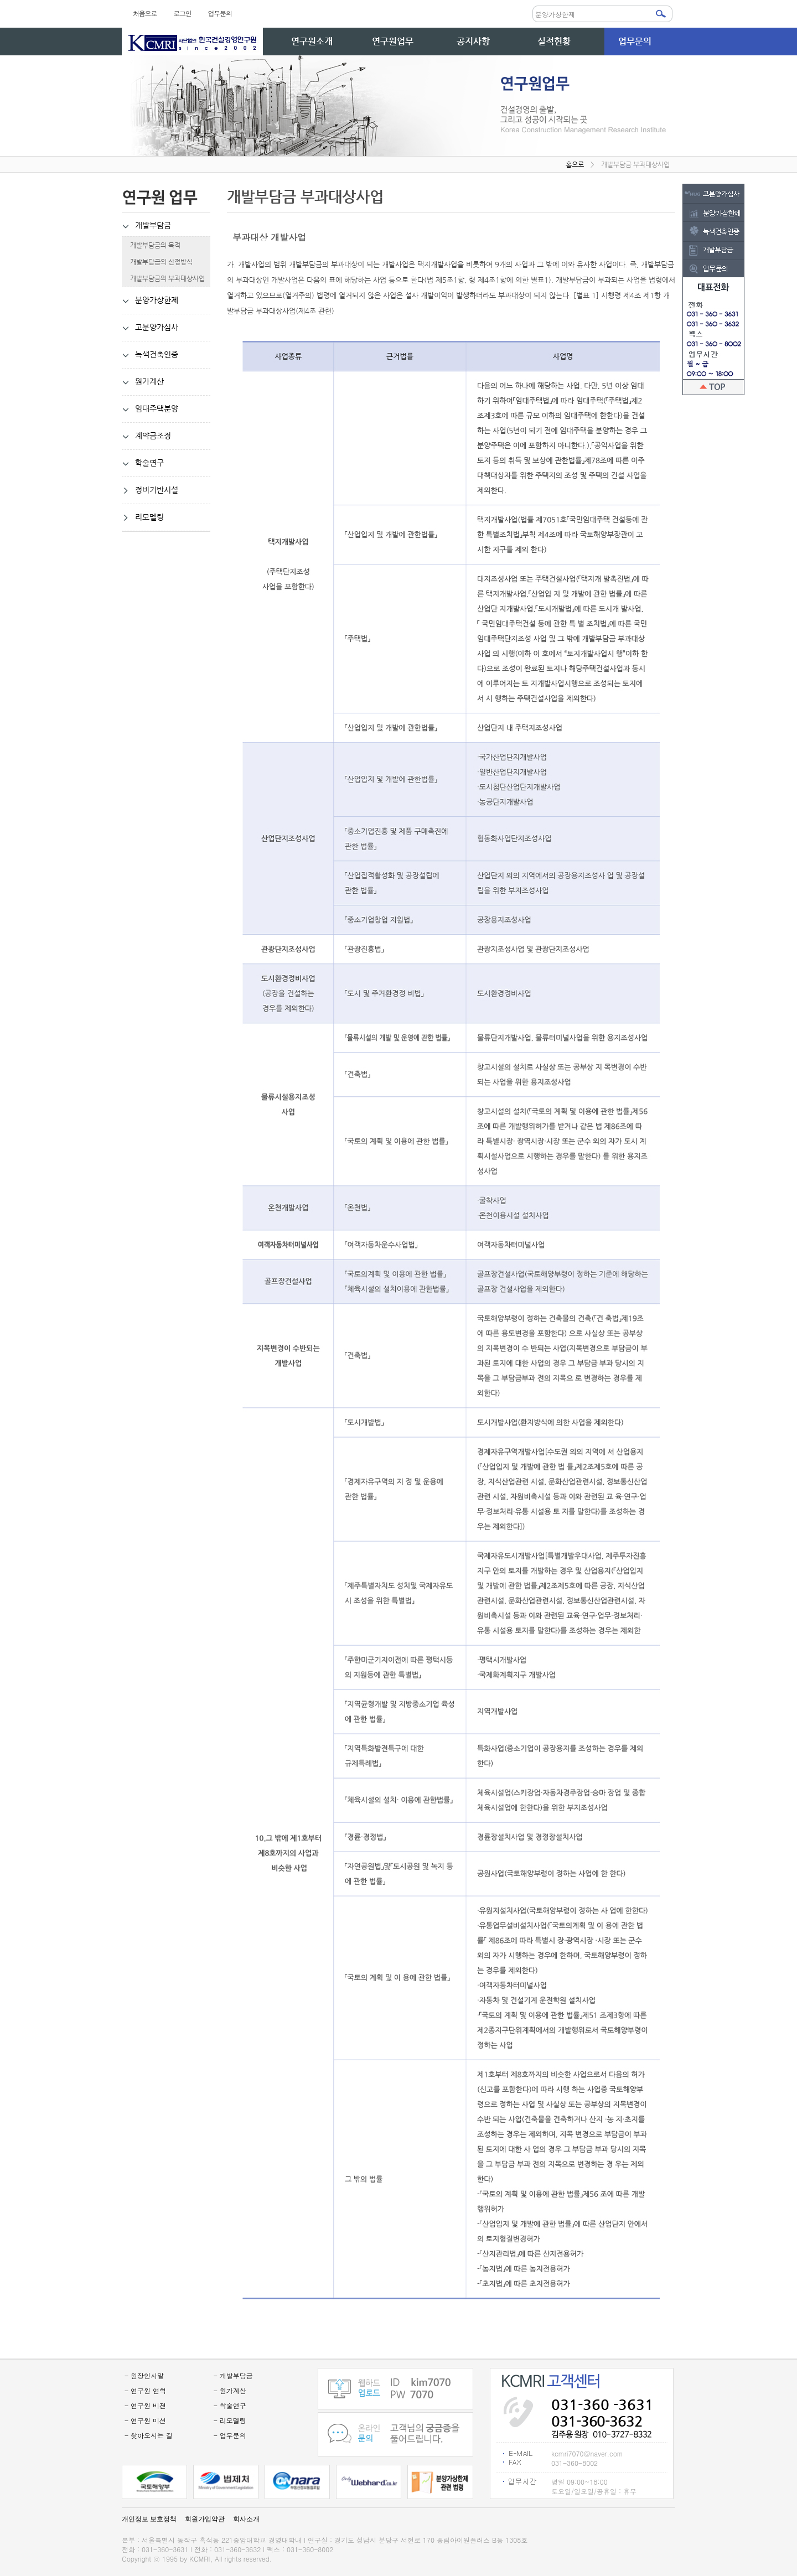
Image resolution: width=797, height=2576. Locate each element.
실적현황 (554, 41)
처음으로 (145, 13)
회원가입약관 (205, 2519)
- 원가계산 (230, 2390)
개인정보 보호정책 (149, 2519)
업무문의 (220, 13)
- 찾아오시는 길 (149, 2435)
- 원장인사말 (144, 2375)
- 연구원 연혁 (145, 2390)
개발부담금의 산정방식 (157, 262)
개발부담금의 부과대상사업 (163, 278)
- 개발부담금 (233, 2375)
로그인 (182, 13)
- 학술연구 (230, 2405)
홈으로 (575, 164)
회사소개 (246, 2519)
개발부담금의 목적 (151, 245)
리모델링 (143, 517)
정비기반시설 (150, 490)
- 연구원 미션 (145, 2420)
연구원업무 (392, 41)
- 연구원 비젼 (145, 2405)
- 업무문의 (230, 2435)
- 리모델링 (230, 2420)
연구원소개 (312, 41)
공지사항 (473, 41)
